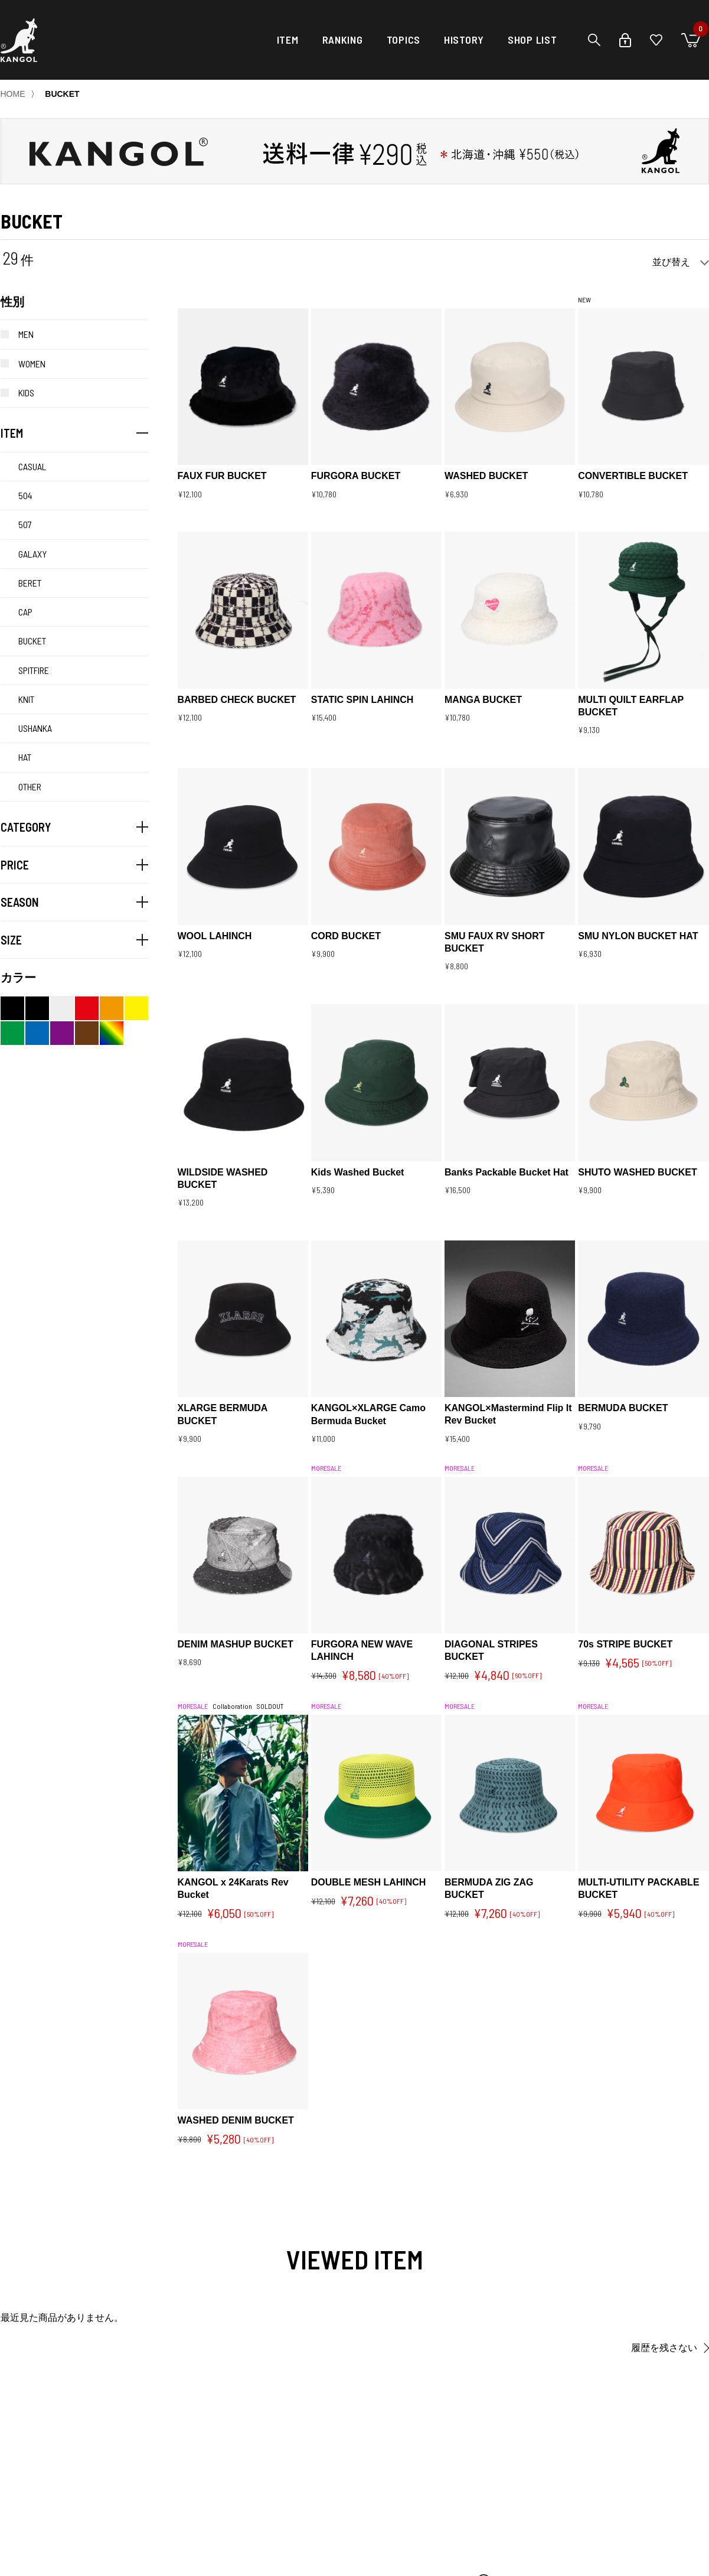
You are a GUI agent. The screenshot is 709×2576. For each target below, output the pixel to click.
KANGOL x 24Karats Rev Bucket (233, 1888)
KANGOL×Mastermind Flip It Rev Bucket (508, 1414)
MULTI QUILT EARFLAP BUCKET (631, 706)
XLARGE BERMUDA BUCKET (222, 1414)
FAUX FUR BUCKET (222, 476)
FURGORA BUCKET (355, 476)
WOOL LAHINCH (215, 936)
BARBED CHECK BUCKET (237, 700)
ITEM (288, 39)
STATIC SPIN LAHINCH (362, 700)
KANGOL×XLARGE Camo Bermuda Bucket (368, 1414)
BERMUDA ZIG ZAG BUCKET (489, 1888)
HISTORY (464, 39)
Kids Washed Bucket (357, 1172)
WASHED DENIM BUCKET (236, 2120)
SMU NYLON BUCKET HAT (638, 936)
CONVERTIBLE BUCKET (633, 476)
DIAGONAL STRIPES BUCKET (491, 1650)
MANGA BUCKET (483, 700)
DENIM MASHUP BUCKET (235, 1644)
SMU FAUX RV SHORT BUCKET (495, 942)
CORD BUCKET (346, 936)
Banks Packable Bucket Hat (506, 1172)
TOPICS (403, 39)
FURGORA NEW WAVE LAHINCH (362, 1650)
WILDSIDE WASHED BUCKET (223, 1178)
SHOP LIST (532, 39)
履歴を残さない (664, 2348)
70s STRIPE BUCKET (625, 1644)
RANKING (342, 39)
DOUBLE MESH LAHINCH (368, 1882)
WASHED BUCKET (486, 476)
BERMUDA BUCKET (623, 1408)
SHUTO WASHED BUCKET (637, 1172)
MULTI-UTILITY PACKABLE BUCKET (638, 1888)
